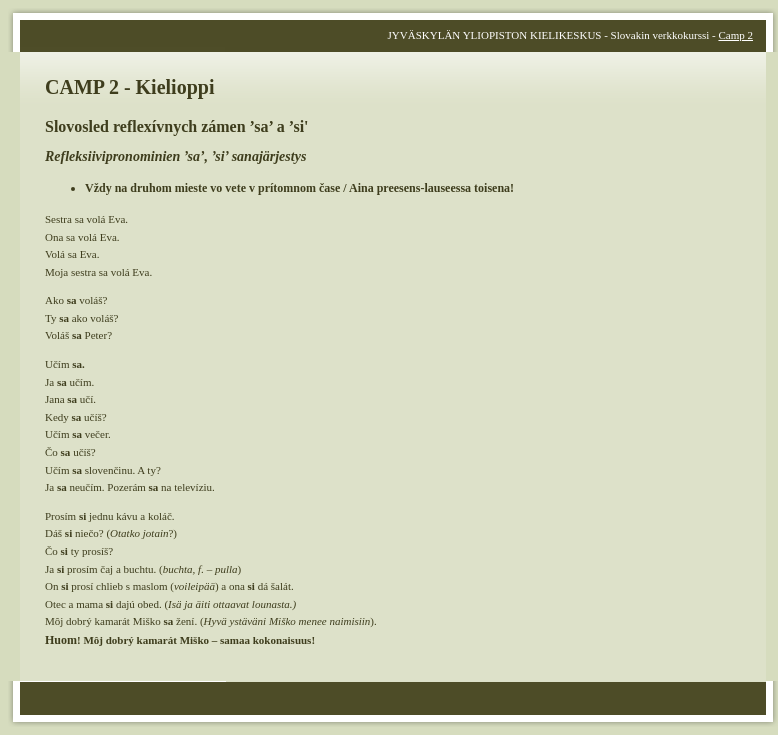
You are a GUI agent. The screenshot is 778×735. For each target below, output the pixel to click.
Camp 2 (735, 35)
